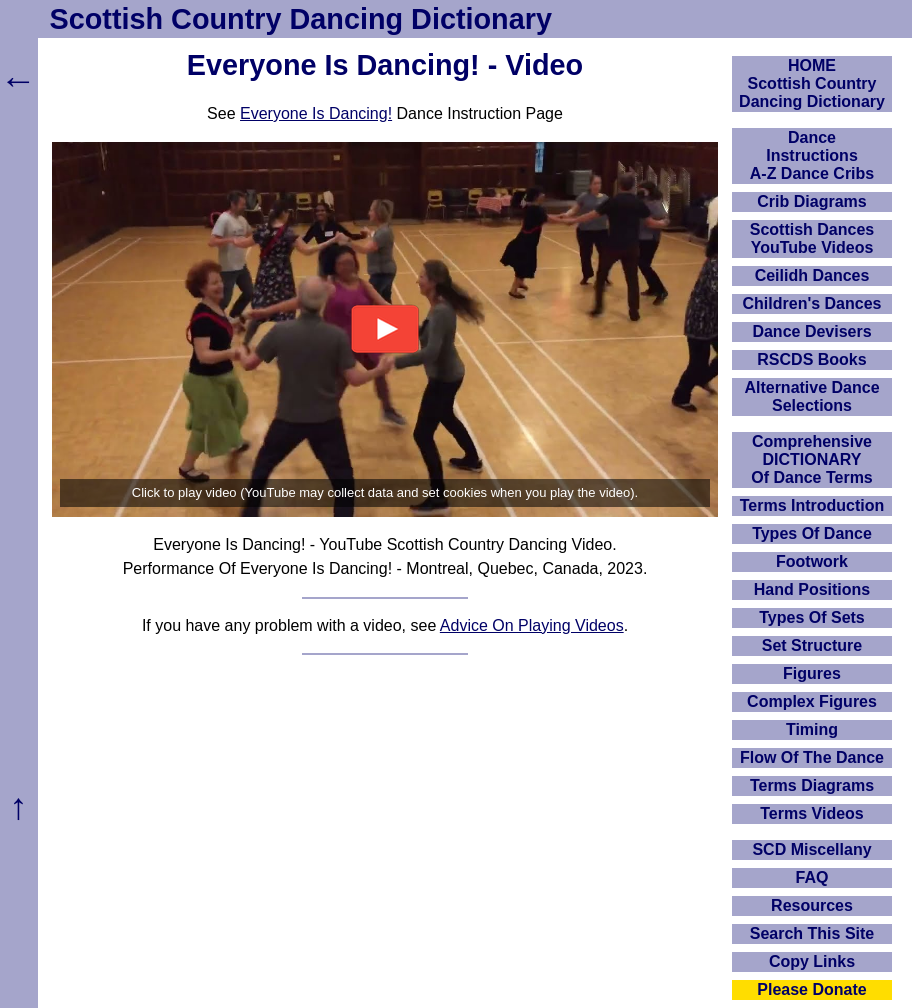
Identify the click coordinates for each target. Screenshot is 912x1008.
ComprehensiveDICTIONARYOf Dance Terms (812, 459)
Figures (812, 673)
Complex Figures (812, 701)
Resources (812, 905)
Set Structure (812, 645)
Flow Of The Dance (812, 757)
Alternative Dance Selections (811, 396)
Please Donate (811, 989)
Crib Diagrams (811, 201)
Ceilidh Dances (812, 275)
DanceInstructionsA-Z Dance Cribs (812, 155)
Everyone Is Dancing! (316, 113)
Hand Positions (812, 589)
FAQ (812, 877)
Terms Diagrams (812, 785)
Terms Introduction (812, 505)
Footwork (812, 561)
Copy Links (812, 961)
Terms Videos (811, 813)
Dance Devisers (811, 331)
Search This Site (812, 933)
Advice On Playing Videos (532, 625)
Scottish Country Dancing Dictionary (301, 19)
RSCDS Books (811, 359)
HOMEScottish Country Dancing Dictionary (812, 83)
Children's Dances (812, 303)
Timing (812, 729)
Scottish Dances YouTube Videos (812, 238)
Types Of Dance (812, 533)
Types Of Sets (812, 617)
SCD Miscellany (811, 849)
